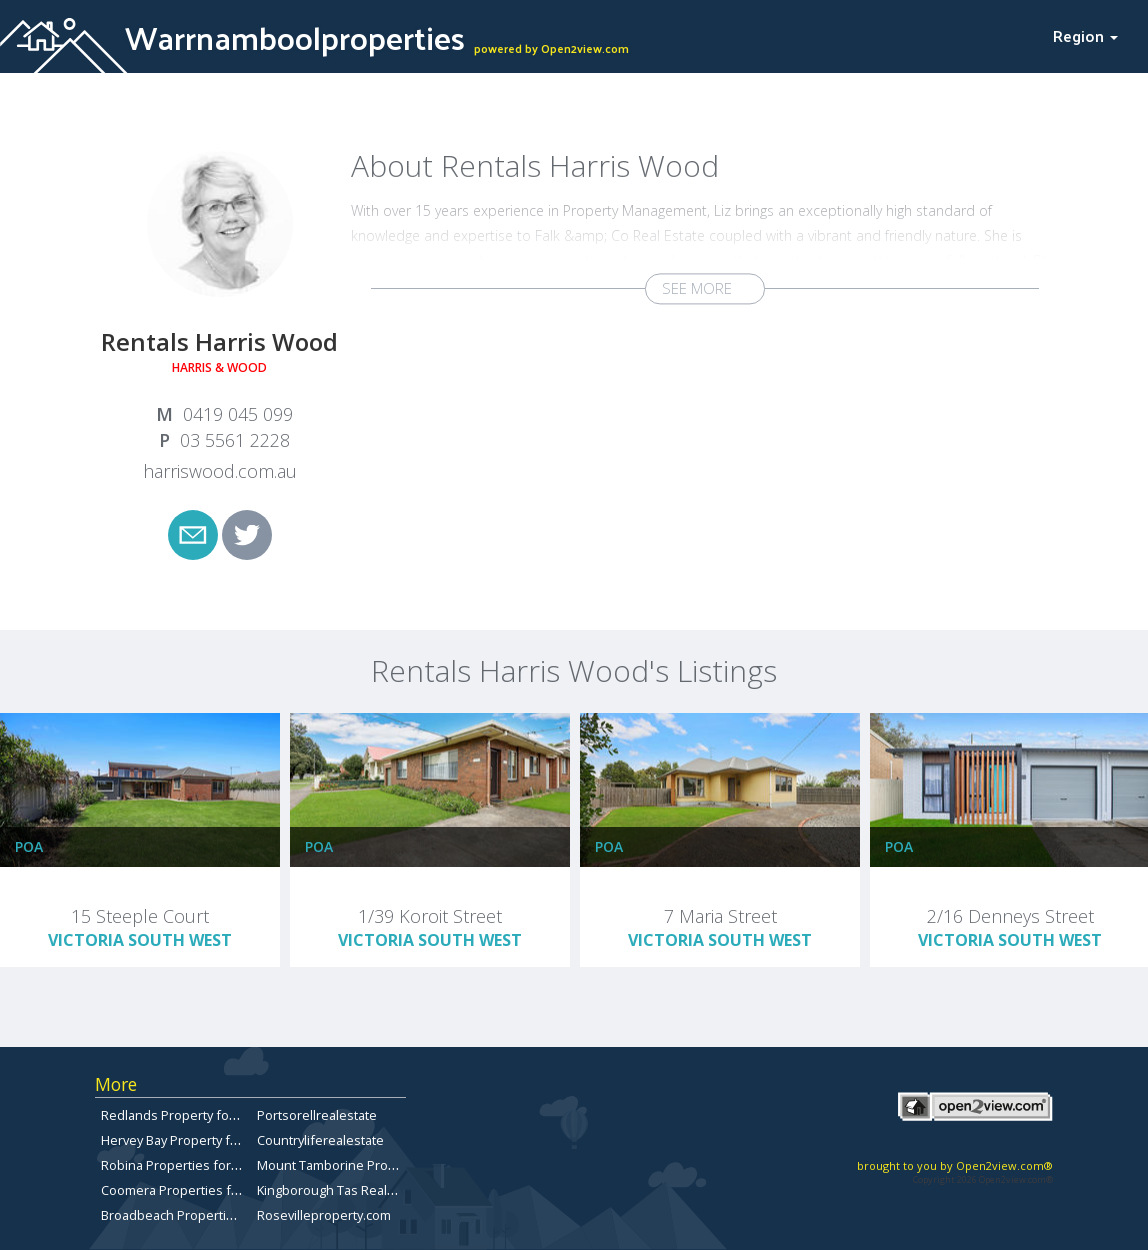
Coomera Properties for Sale (187, 1190)
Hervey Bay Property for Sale (186, 1140)
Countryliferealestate (320, 1140)
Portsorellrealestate (317, 1115)
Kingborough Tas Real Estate (342, 1190)
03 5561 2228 (235, 440)
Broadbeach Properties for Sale (196, 1215)
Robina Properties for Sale (180, 1165)
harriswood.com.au (220, 471)
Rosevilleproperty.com (324, 1215)
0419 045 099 (238, 414)
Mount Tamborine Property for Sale (363, 1165)
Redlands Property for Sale (182, 1115)
